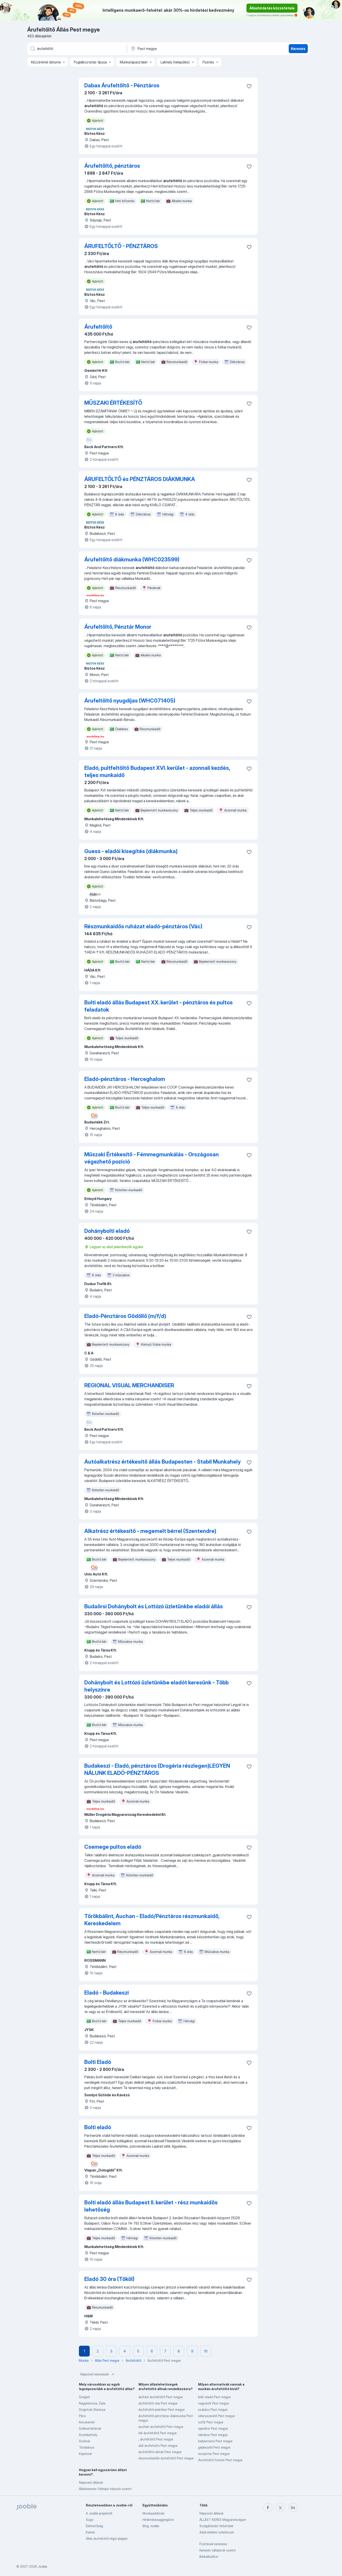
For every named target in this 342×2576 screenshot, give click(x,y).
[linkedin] (292, 2507)
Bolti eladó (97, 2127)
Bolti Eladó (97, 2062)
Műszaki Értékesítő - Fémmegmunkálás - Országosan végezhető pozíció (151, 1158)
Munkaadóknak (153, 2513)
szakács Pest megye (213, 2409)
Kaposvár (85, 2454)
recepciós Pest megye (214, 2454)
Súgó (89, 2520)
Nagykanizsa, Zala (92, 2403)
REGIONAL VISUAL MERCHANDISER (129, 1385)
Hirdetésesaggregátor (158, 2520)
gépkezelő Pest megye (214, 2447)
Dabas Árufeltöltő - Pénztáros (121, 85)
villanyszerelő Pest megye (216, 2416)
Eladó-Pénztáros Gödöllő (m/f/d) (125, 1316)
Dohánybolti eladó (107, 1231)
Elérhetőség (94, 2526)
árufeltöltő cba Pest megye (158, 2403)
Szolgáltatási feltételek (216, 2526)
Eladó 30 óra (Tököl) (109, 2279)
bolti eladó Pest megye (214, 2397)
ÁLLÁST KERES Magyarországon (222, 2520)
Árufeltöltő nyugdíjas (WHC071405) (129, 700)
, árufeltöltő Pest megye (156, 2439)
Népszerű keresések (97, 2374)
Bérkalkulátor (208, 2556)
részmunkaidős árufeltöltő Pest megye (166, 2458)
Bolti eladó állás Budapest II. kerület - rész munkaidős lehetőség (151, 2206)
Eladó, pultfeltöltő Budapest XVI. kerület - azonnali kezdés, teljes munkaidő (157, 771)
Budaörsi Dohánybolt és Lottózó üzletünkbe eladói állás (153, 1606)
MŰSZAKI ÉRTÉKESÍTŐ (113, 403)
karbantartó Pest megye (215, 2441)
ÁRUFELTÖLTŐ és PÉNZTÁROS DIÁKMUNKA (139, 479)
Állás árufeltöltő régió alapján (107, 2538)
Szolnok (84, 2441)
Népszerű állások (91, 2482)
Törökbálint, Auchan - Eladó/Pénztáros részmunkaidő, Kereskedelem (151, 1920)
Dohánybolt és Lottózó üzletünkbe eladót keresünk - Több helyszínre (156, 1686)
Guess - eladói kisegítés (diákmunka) (131, 851)
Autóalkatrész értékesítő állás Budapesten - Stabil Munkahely (162, 1461)
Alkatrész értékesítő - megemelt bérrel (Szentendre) (150, 1531)
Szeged (84, 2397)
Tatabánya (86, 2447)
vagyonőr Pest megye (213, 2403)
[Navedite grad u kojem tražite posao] (177, 48)
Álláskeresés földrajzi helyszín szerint (105, 2489)
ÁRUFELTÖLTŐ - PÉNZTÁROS (121, 246)
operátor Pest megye (213, 2428)
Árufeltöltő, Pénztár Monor (117, 627)
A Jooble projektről (99, 2513)
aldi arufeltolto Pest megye (158, 2445)
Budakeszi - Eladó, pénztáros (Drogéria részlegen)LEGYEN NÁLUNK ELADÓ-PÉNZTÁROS (157, 1769)
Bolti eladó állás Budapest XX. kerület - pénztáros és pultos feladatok (158, 1006)
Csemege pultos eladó (112, 1847)
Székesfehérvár (90, 2428)
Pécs (82, 2416)
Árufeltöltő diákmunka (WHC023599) (131, 559)
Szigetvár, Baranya (92, 2409)
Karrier (90, 2532)
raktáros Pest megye (213, 2435)
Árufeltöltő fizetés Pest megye (220, 2460)
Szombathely (88, 2435)
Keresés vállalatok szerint (217, 2550)
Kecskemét (87, 2422)
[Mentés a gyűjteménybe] (249, 86)
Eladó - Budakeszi (106, 1992)
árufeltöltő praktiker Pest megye (162, 2409)
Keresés (298, 48)
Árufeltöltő (98, 326)
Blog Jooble (151, 2526)
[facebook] (267, 2507)
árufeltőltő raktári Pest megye (160, 2452)
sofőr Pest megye (210, 2422)
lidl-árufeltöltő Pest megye (158, 2433)
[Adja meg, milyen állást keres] (76, 48)
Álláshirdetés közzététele (272, 8)
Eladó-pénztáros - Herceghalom (124, 1079)
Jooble (42, 2566)
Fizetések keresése (213, 2544)
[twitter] (280, 2507)
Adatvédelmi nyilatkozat (216, 2532)
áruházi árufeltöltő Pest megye (161, 2397)
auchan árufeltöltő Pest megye (161, 2427)
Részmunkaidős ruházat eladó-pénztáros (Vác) (143, 926)
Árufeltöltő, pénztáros (112, 166)
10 (206, 2351)
